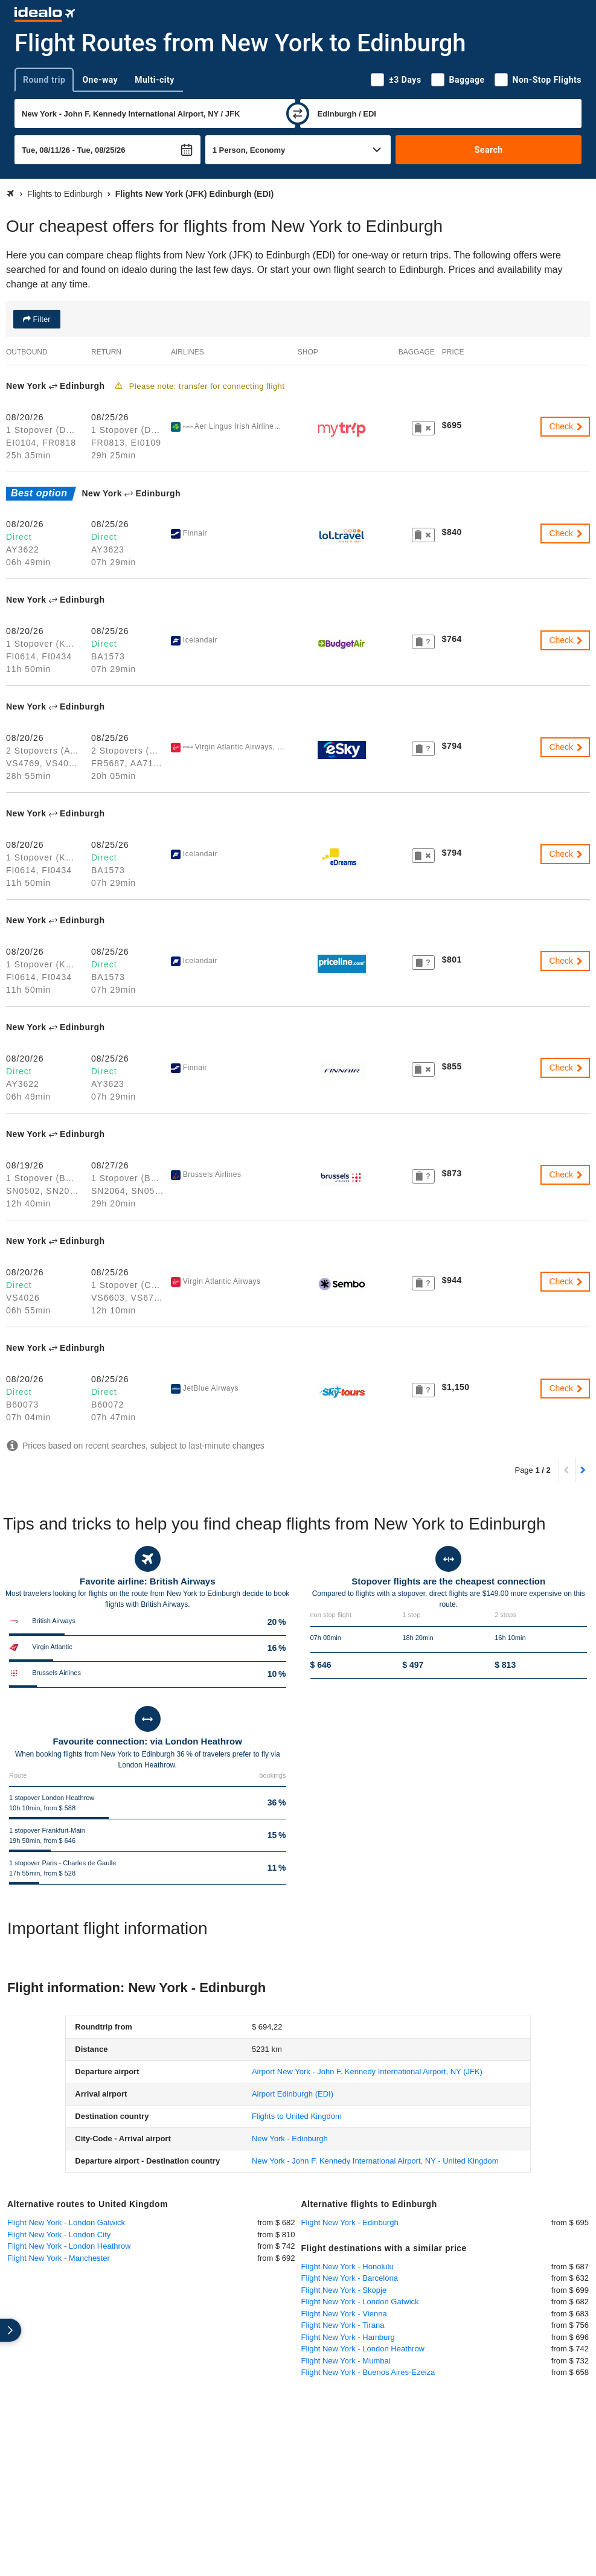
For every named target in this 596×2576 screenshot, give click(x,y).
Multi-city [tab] (155, 80)
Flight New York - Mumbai (346, 2360)
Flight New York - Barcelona (349, 2278)
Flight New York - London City (59, 2234)
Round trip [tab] (44, 80)
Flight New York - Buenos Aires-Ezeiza (368, 2372)
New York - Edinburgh (290, 2138)
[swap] (297, 113)
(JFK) (367, 2071)
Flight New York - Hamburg (348, 2337)
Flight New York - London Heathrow (69, 2246)
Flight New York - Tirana (343, 2325)
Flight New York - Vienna (344, 2313)
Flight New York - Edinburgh (350, 2222)
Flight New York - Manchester (58, 2258)
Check (566, 426)
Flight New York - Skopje (344, 2290)
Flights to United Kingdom (297, 2116)
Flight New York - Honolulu (347, 2266)
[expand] (11, 2330)
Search (489, 150)
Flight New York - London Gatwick (66, 2222)
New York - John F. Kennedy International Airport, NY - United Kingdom (375, 2160)
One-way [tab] (100, 80)
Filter (41, 319)
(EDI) (292, 2093)
